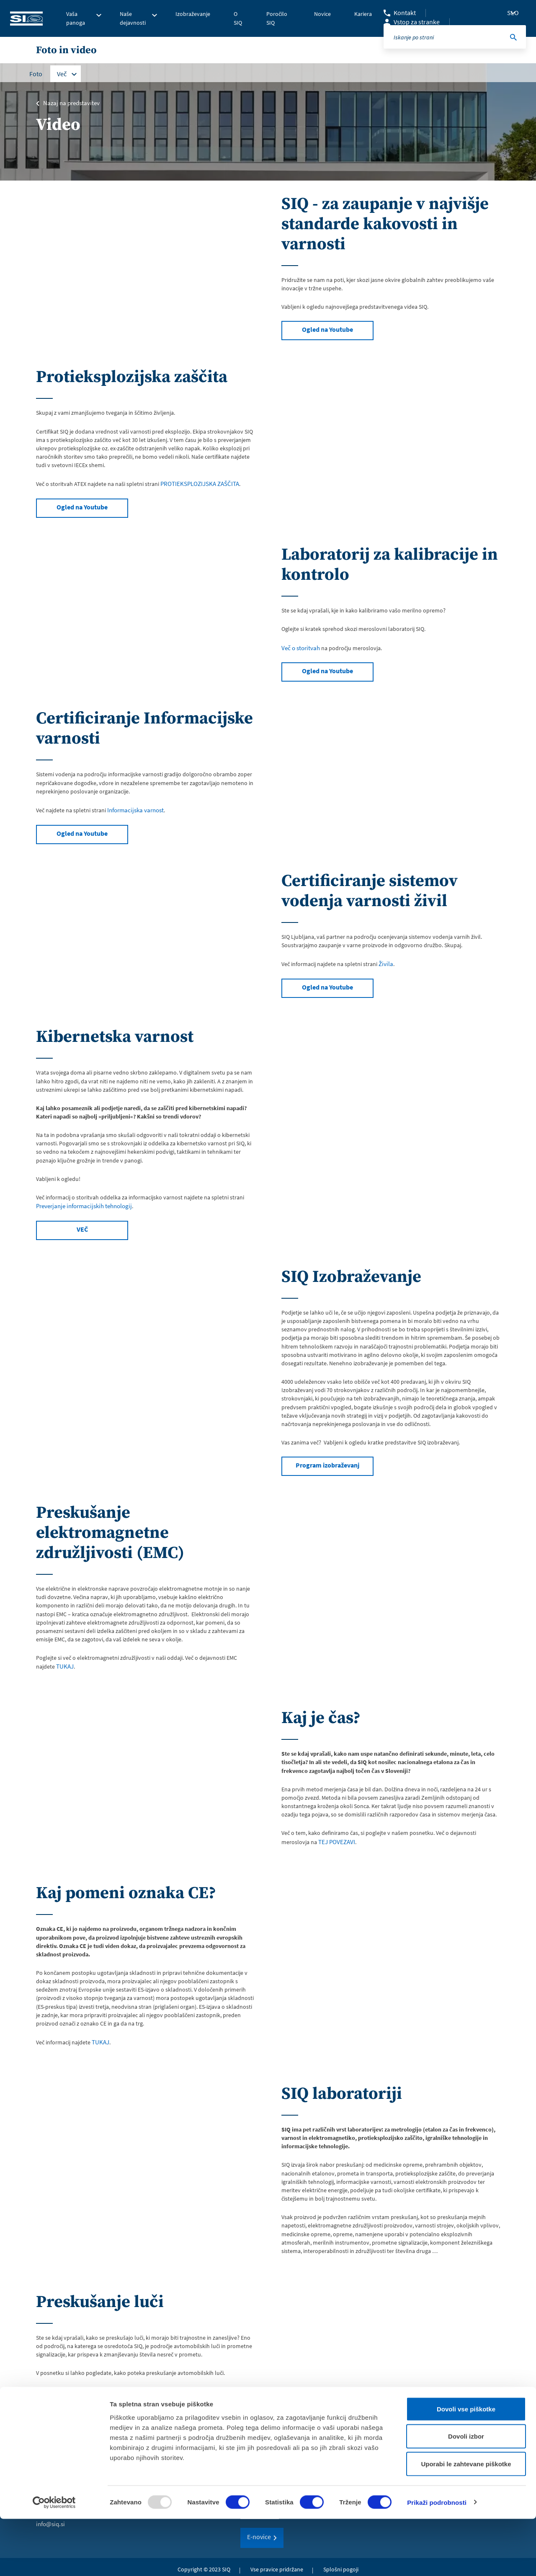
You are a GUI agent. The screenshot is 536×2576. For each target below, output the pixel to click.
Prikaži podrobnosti (436, 2559)
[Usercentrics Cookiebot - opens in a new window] (54, 2559)
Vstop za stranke (417, 22)
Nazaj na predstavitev (70, 103)
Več (62, 74)
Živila (385, 961)
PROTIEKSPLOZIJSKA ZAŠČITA (197, 483)
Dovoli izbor (466, 2493)
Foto (35, 74)
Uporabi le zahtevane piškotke (466, 2520)
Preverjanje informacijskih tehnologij (81, 1203)
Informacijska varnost (134, 808)
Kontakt (405, 12)
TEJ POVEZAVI (335, 1838)
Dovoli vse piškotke (466, 2466)
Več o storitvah (299, 647)
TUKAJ (64, 1663)
